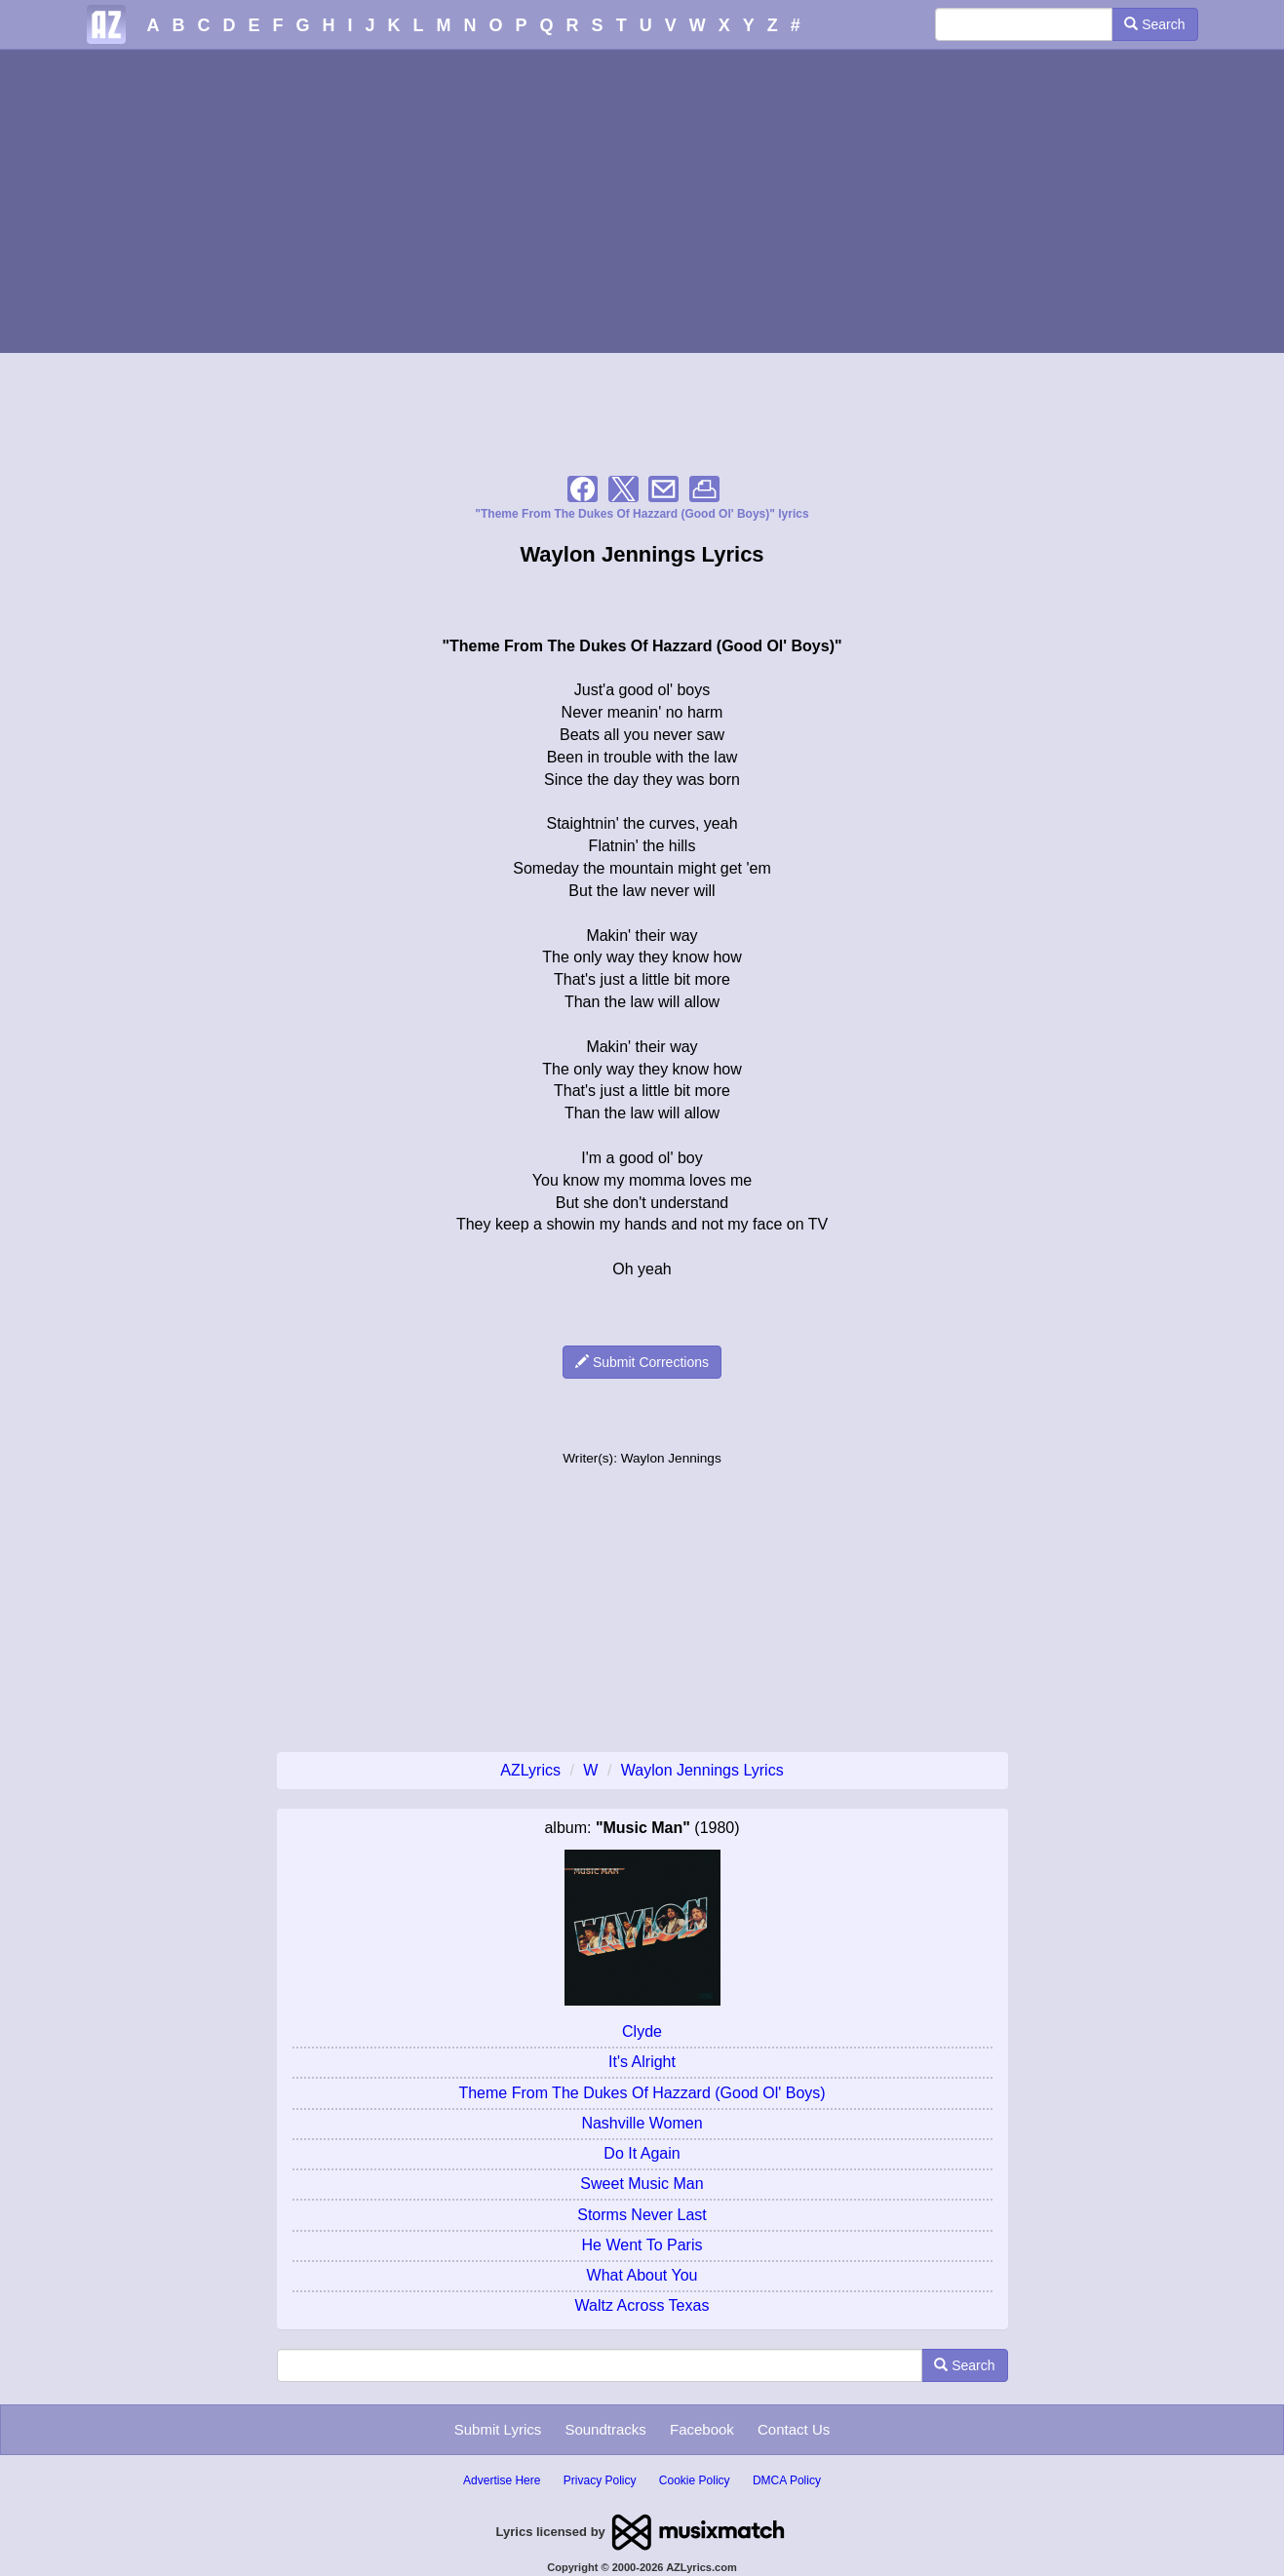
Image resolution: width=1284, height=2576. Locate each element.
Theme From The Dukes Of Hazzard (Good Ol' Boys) (641, 2093)
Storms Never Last (641, 2214)
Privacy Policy (600, 2480)
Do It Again (641, 2153)
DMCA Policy (787, 2480)
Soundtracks (604, 2429)
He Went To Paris (642, 2245)
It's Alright (642, 2061)
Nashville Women (641, 2123)
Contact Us (794, 2429)
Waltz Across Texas (642, 2305)
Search (1154, 24)
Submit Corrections (642, 1362)
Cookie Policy (694, 2480)
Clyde (642, 2031)
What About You (642, 2275)
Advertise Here (501, 2480)
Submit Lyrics (497, 2429)
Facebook (702, 2429)
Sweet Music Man (641, 2183)
